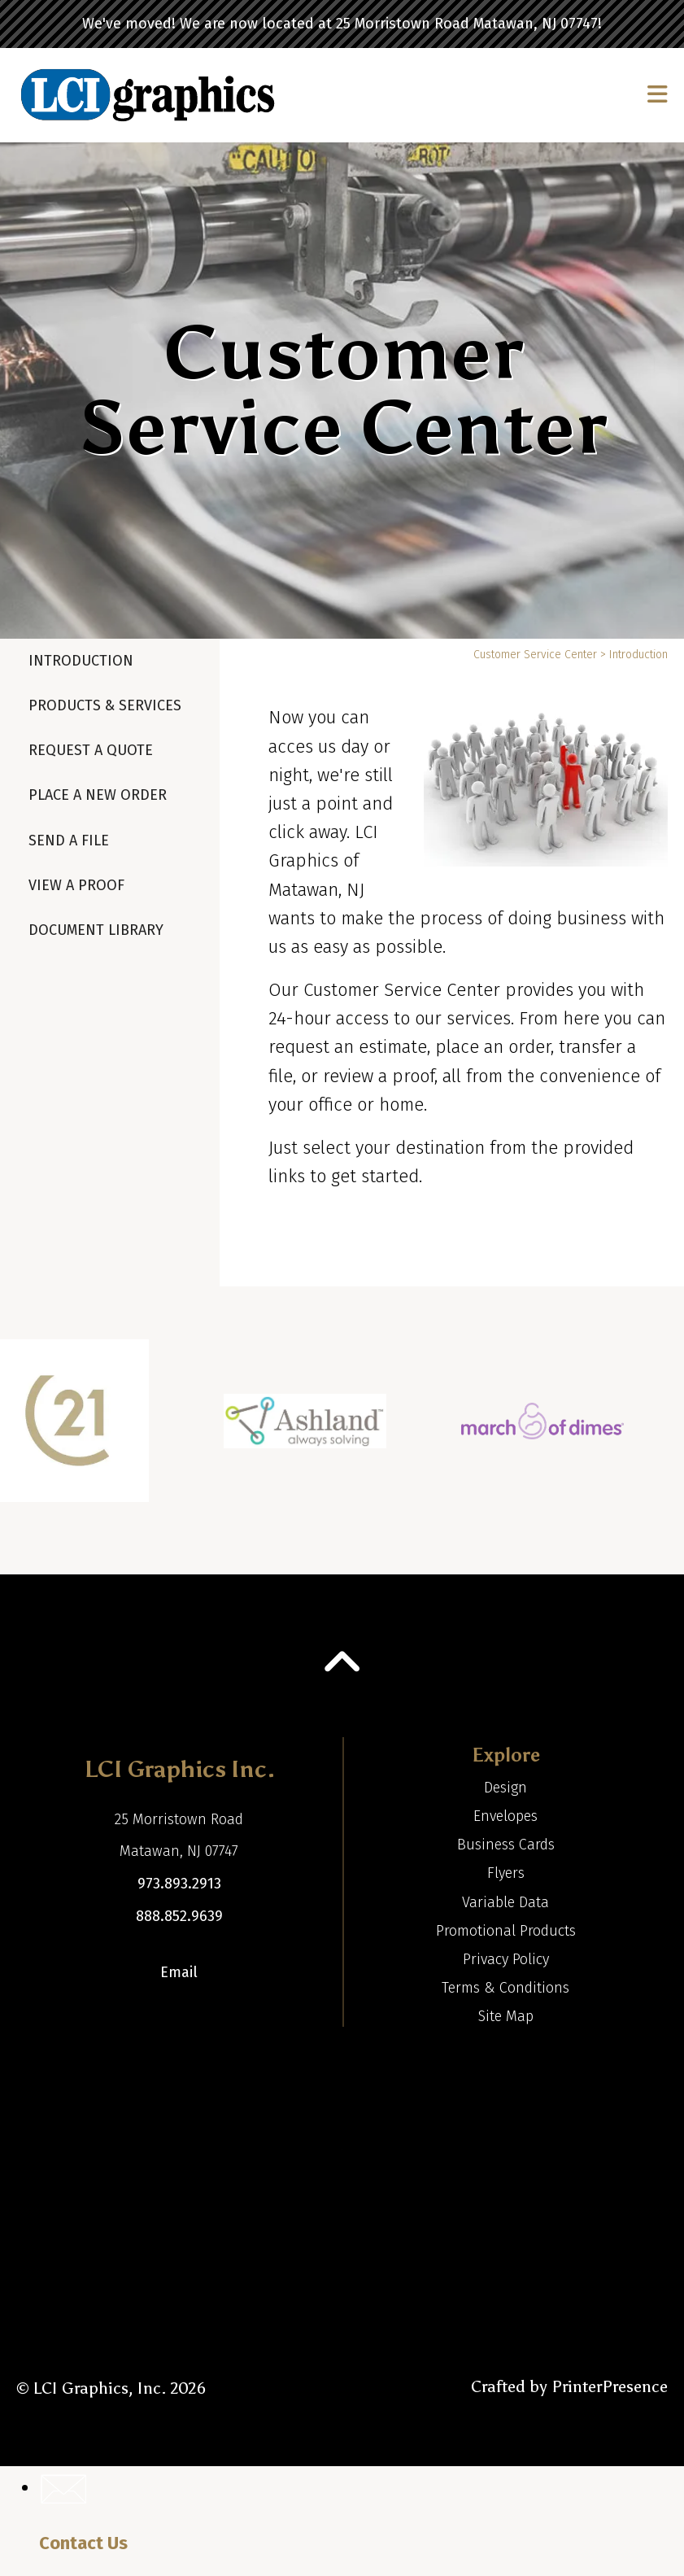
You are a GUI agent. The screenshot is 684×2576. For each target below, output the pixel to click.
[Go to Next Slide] (657, 1430)
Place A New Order (97, 795)
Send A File (68, 840)
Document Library (95, 930)
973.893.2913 (179, 1884)
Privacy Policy (506, 1959)
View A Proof (76, 885)
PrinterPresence (609, 2386)
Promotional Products (506, 1931)
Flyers (506, 1873)
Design (505, 1788)
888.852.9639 (179, 1916)
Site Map (506, 2016)
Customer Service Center (535, 654)
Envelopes (505, 1816)
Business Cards (506, 1844)
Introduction (80, 661)
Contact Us (83, 2543)
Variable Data (505, 1902)
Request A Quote (90, 750)
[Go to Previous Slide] (26, 1430)
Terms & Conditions (505, 1988)
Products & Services (104, 705)
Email (179, 1972)
